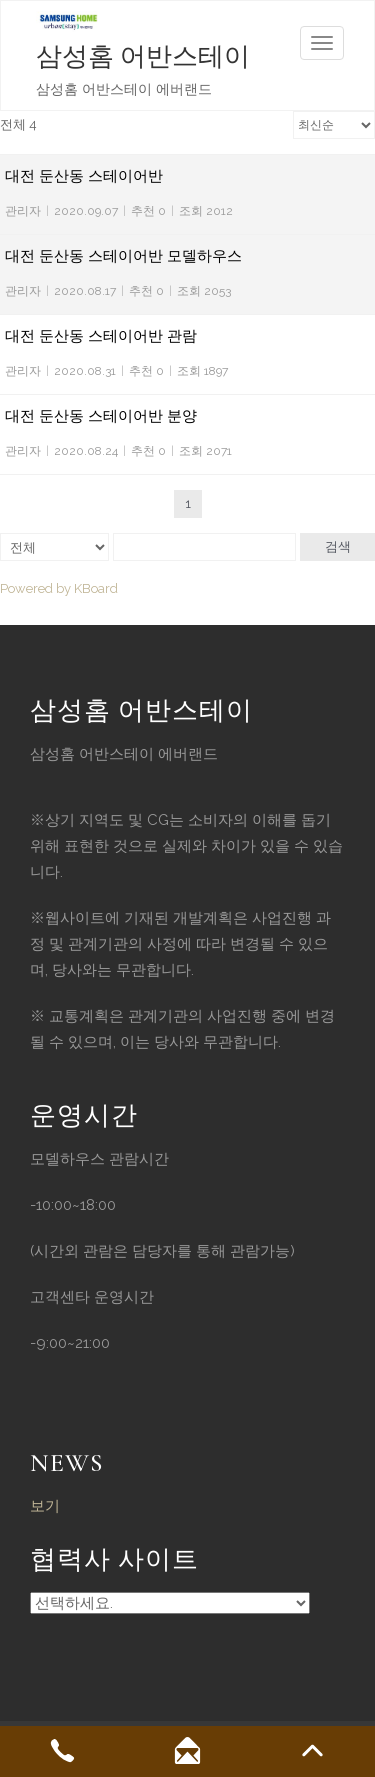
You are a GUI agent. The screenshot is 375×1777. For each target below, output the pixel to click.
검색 (338, 546)
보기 (45, 1506)
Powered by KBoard (59, 588)
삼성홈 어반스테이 (143, 56)
